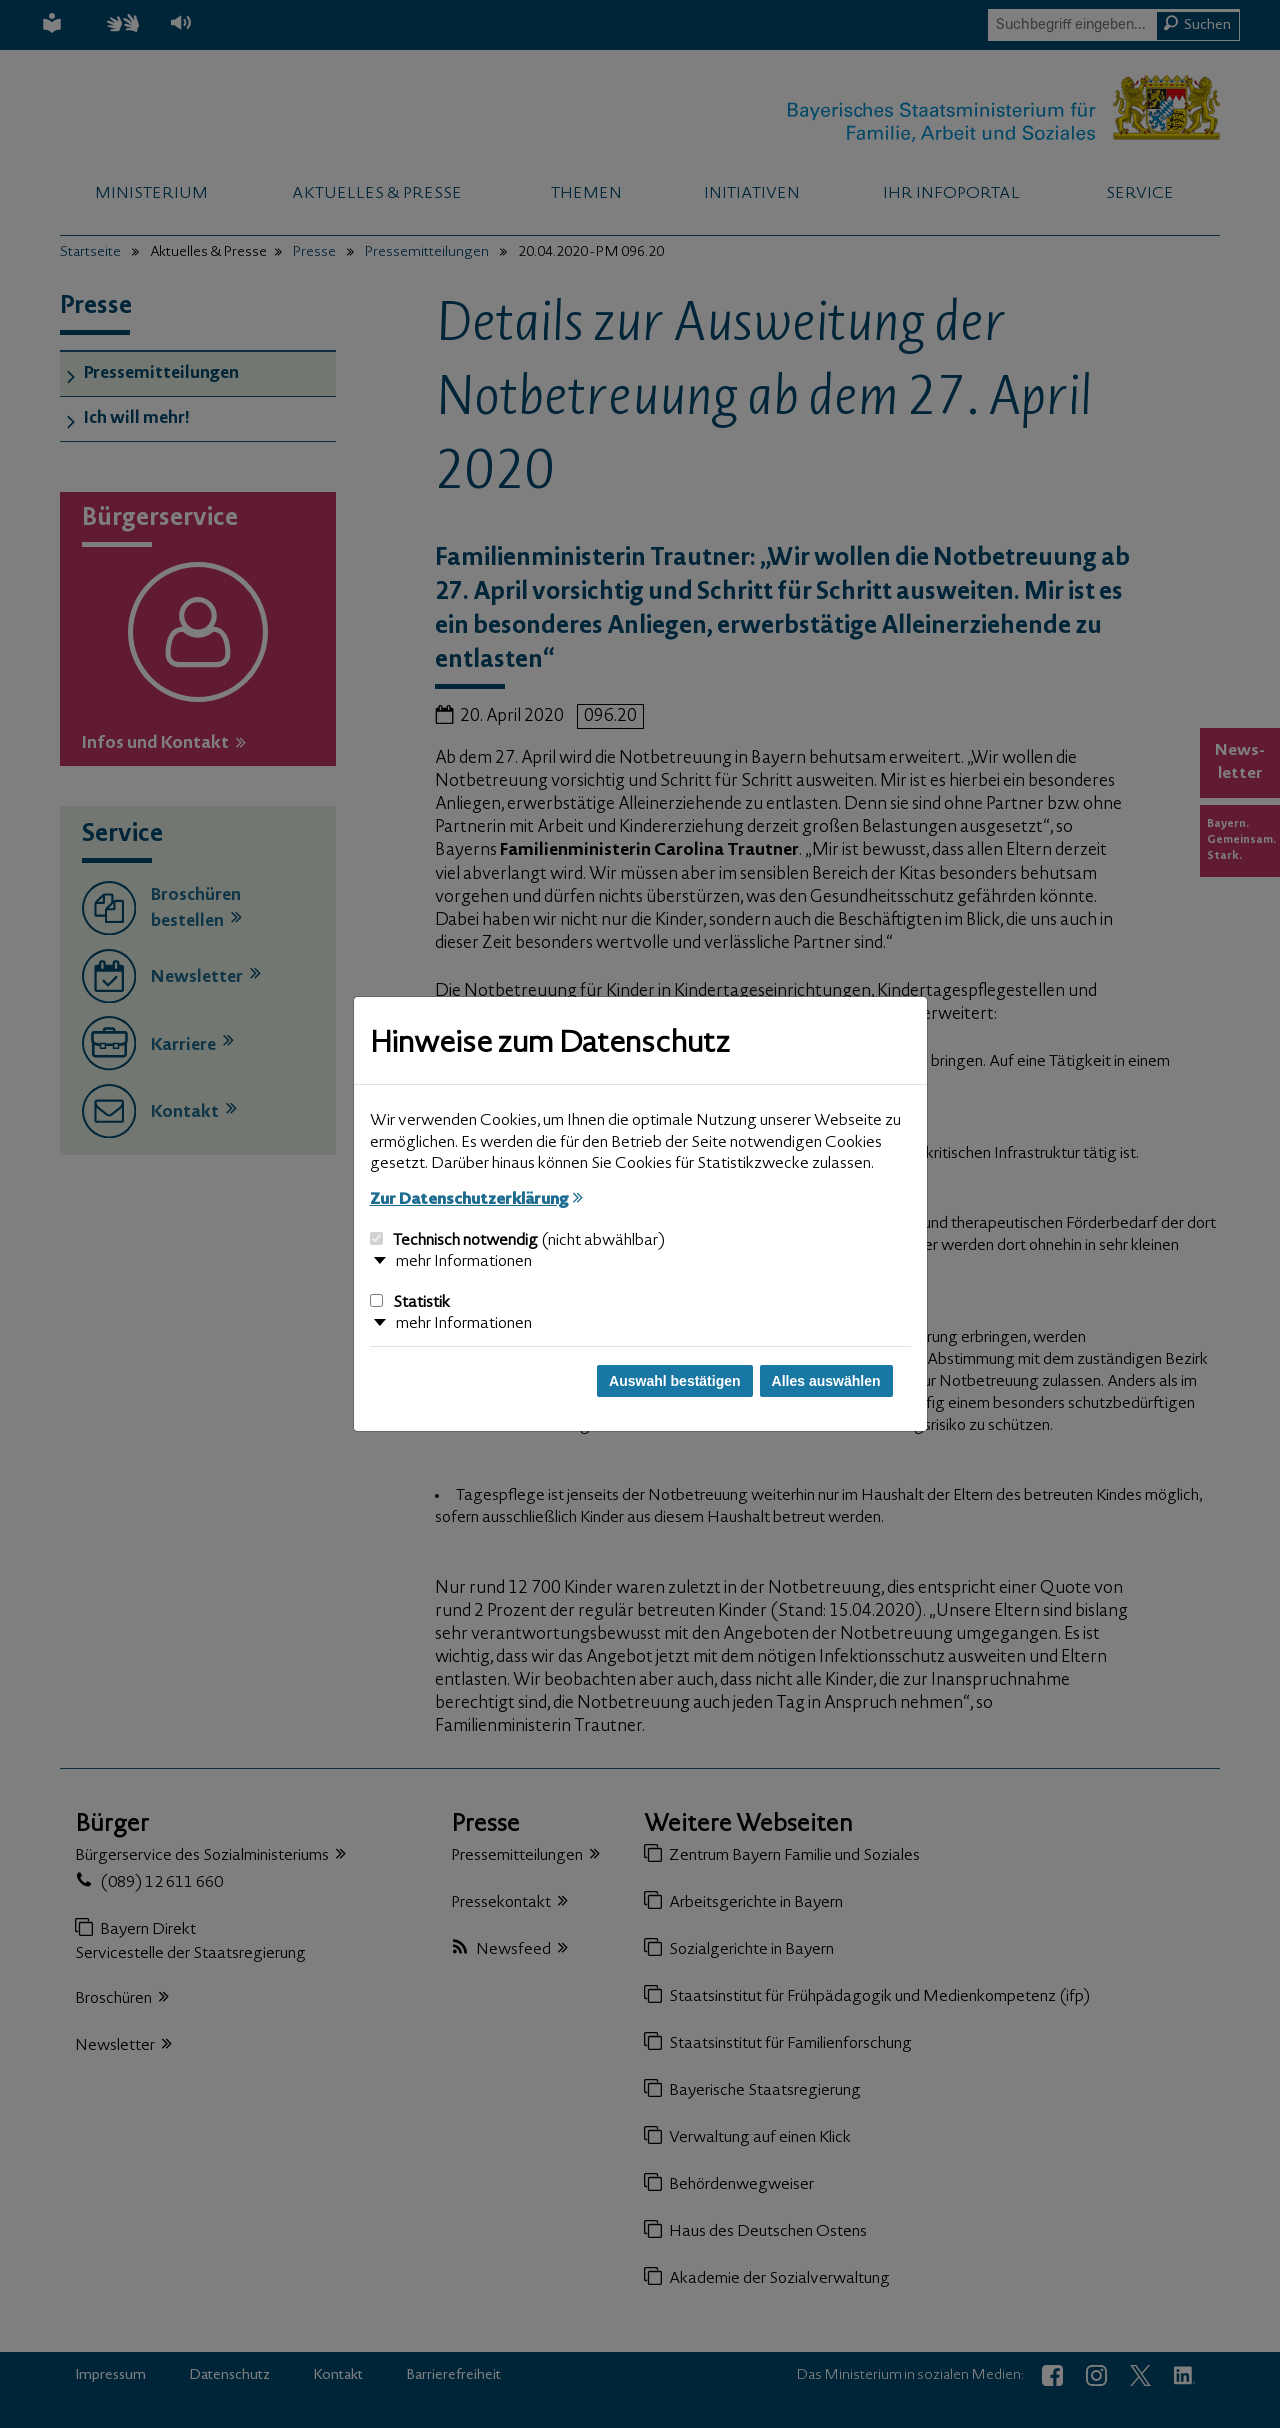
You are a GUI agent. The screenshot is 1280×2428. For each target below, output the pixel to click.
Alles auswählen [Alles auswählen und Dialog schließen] (826, 1381)
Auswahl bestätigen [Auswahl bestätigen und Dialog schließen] (674, 1381)
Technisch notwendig (517, 1241)
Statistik (410, 1303)
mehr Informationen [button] (464, 1262)
